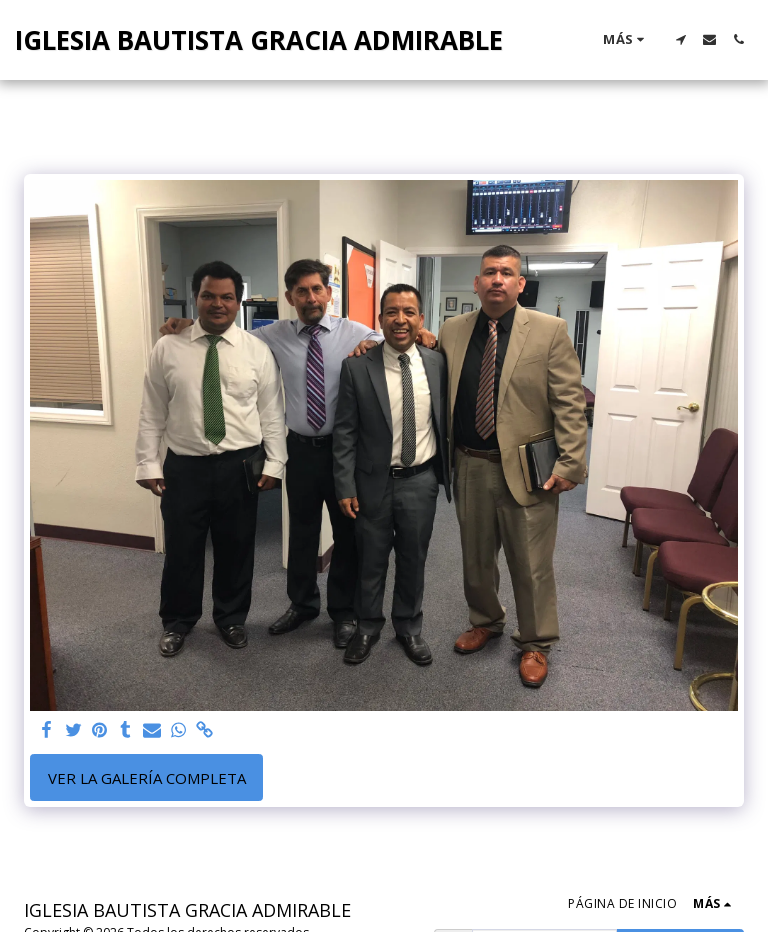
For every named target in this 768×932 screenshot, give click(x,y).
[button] (680, 39)
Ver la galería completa (147, 778)
